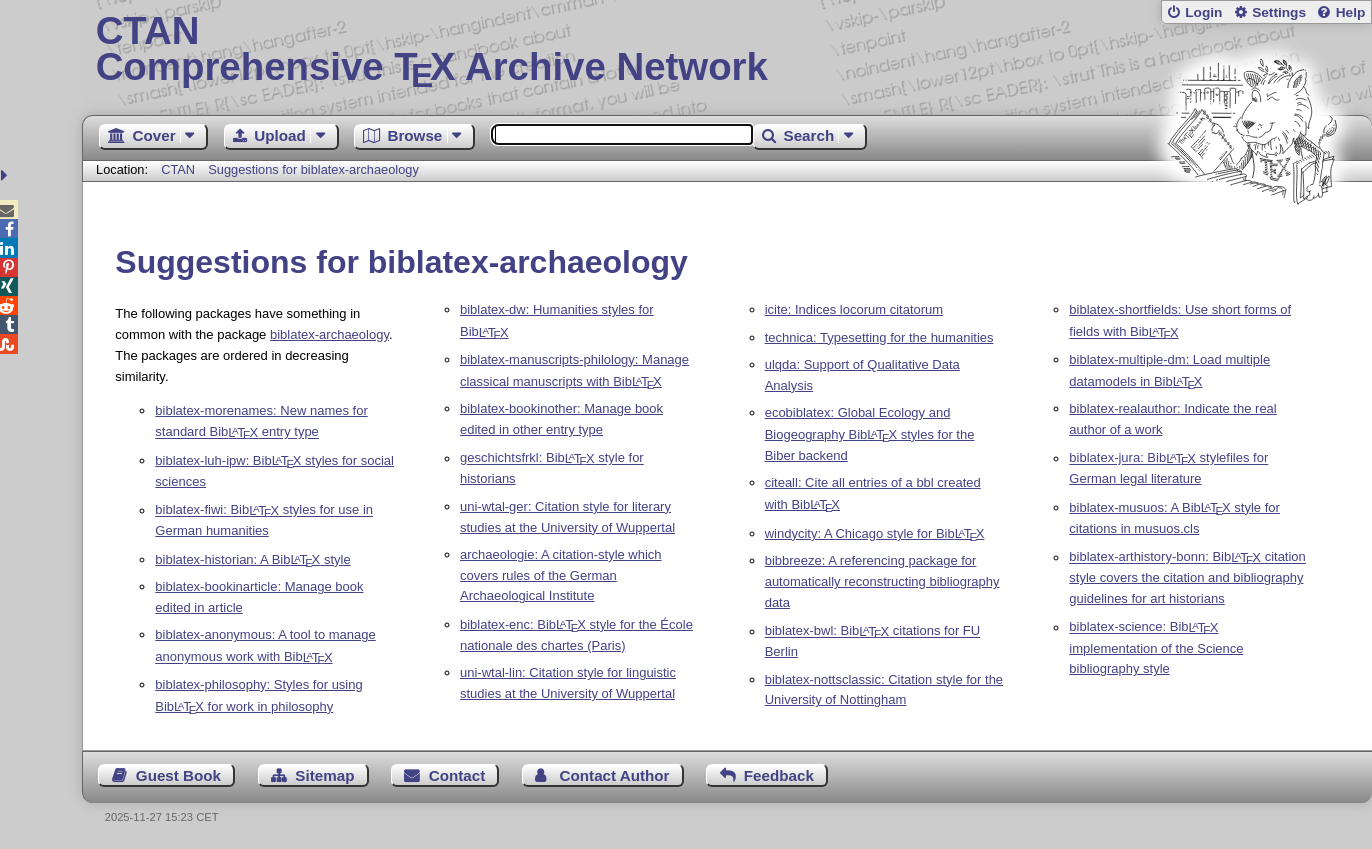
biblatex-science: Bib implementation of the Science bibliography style (1156, 648)
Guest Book (178, 775)
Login (1203, 12)
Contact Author (615, 775)
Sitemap (324, 775)
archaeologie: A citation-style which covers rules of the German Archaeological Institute (561, 575)
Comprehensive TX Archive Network (727, 50)
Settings (1279, 12)
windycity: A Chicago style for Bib (875, 533)
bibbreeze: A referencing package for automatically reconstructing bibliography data (882, 581)
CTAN (178, 169)
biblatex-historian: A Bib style (252, 559)
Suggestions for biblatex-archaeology (313, 169)
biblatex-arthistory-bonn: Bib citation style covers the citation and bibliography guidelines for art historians (1187, 578)
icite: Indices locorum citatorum (854, 309)
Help (1351, 12)
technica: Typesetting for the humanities (879, 337)
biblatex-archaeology (329, 334)
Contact (457, 775)
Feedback (779, 775)
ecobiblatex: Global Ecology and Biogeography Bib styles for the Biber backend (870, 434)
